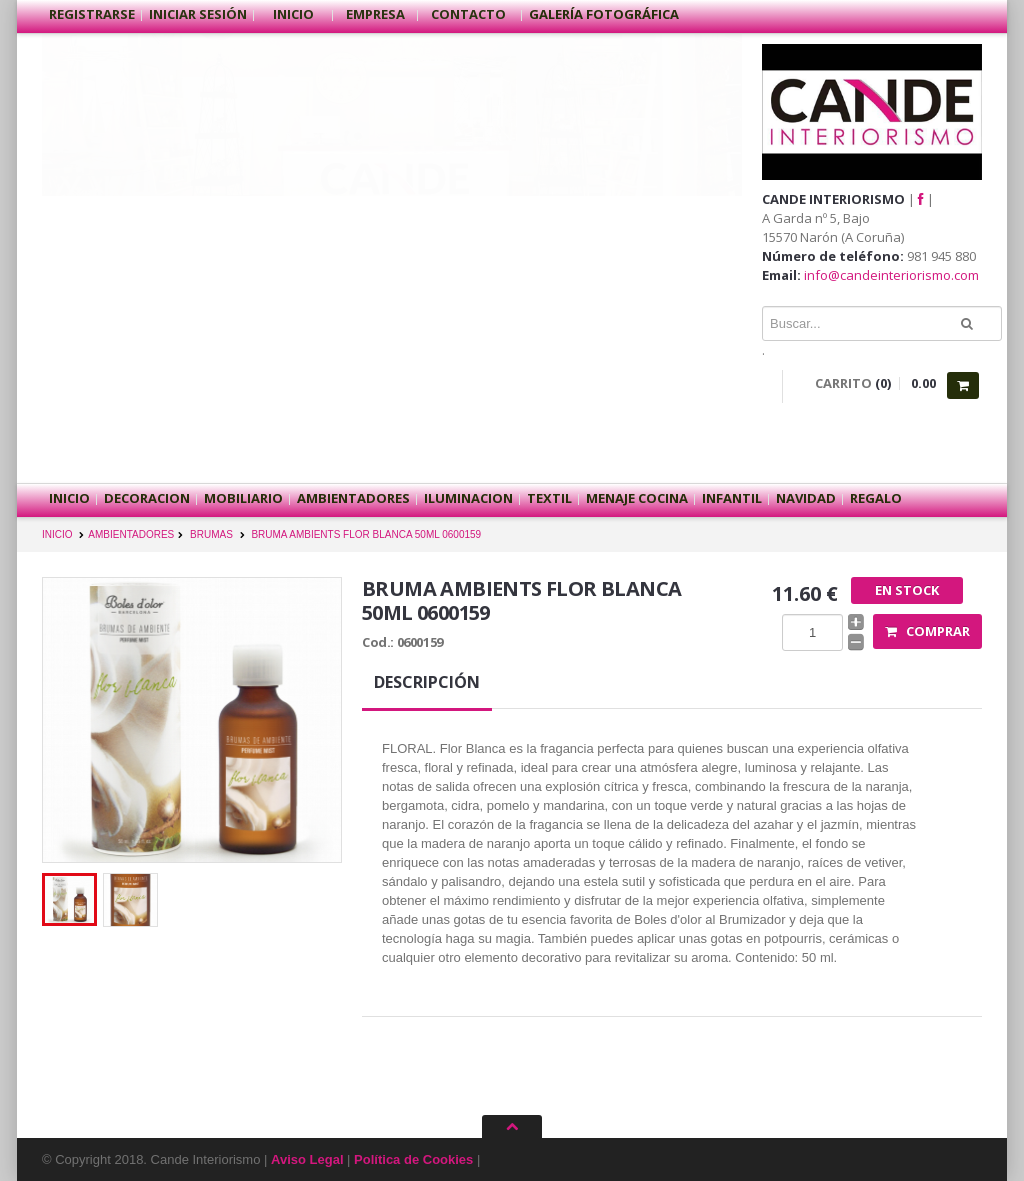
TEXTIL (549, 498)
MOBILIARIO (243, 498)
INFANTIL (732, 498)
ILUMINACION (468, 498)
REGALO (876, 498)
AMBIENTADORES (353, 498)
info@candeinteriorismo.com (891, 275)
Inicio (293, 14)
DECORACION (147, 498)
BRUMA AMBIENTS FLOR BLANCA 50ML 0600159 (366, 534)
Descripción (427, 682)
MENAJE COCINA (637, 498)
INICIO (57, 534)
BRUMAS (211, 534)
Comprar (927, 631)
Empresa (375, 14)
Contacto (470, 14)
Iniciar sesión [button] (198, 14)
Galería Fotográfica (604, 14)
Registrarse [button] (92, 14)
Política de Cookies (413, 1159)
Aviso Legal (307, 1159)
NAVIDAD (806, 498)
